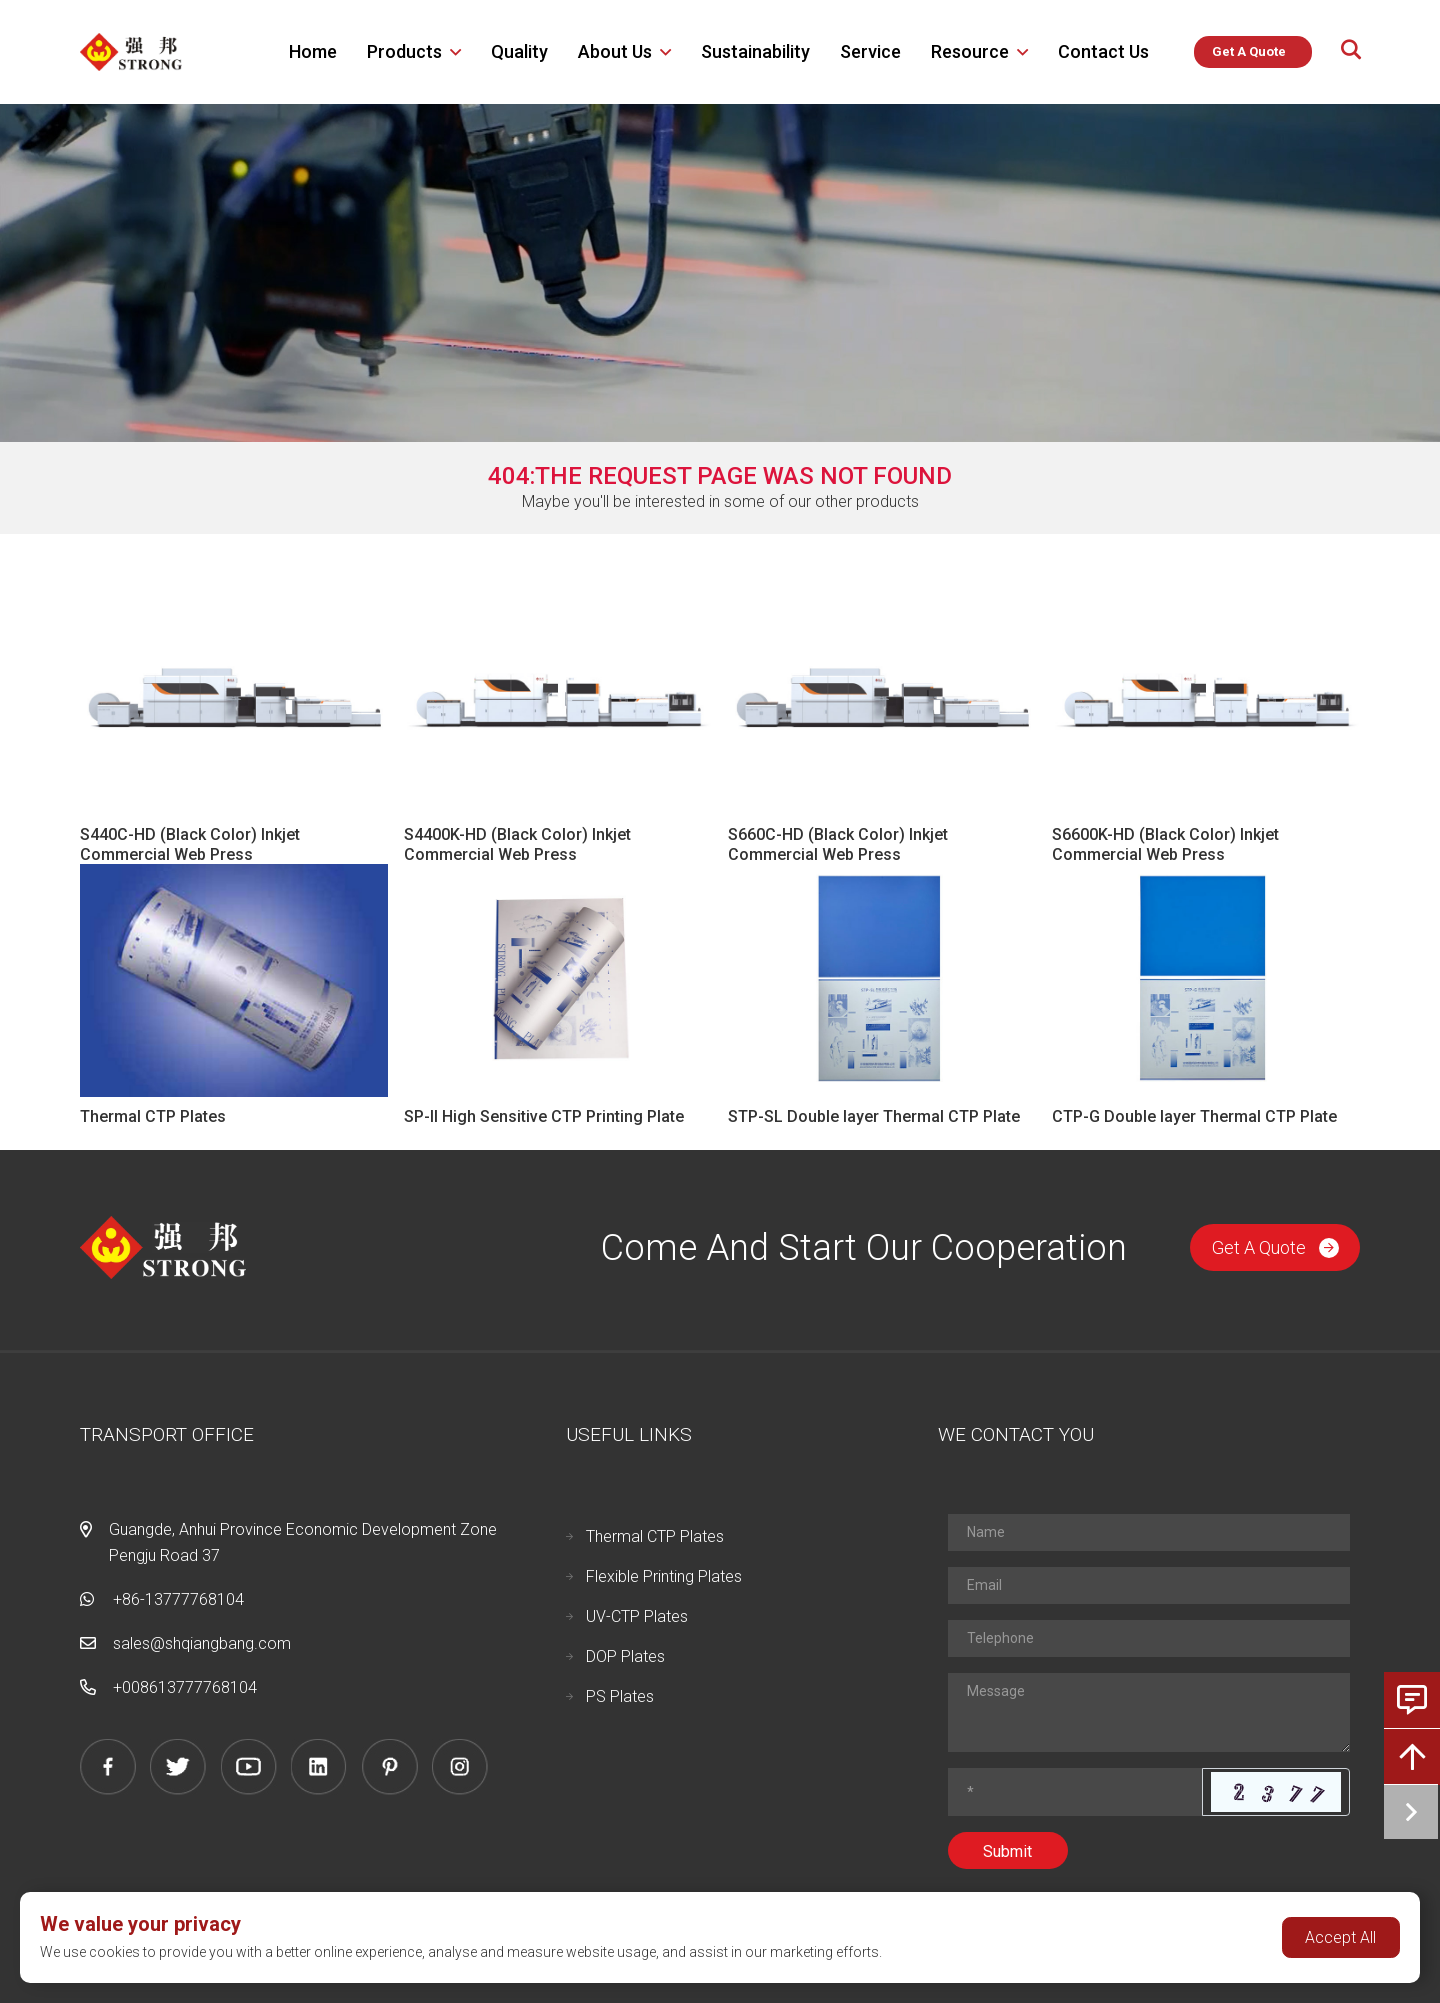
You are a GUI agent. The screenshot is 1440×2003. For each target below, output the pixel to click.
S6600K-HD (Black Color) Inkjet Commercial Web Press (1165, 844)
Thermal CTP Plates (153, 1116)
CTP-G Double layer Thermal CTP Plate (1194, 1116)
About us (615, 51)
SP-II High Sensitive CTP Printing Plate (544, 1116)
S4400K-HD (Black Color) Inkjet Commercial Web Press (517, 844)
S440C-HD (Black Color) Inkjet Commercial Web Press (190, 844)
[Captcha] (1075, 1792)
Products (404, 51)
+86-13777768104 (178, 1599)
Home (313, 51)
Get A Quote (1275, 1247)
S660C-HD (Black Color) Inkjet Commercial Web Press (838, 844)
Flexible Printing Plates (664, 1576)
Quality (519, 51)
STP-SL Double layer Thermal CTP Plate (874, 1116)
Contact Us (1103, 51)
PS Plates (620, 1696)
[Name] (1149, 1532)
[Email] (1149, 1585)
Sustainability (755, 51)
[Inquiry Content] (1149, 1712)
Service (870, 51)
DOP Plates (625, 1656)
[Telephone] (1149, 1638)
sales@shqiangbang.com (202, 1643)
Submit (1007, 1851)
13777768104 (207, 1687)
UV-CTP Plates (637, 1616)
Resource (970, 51)
